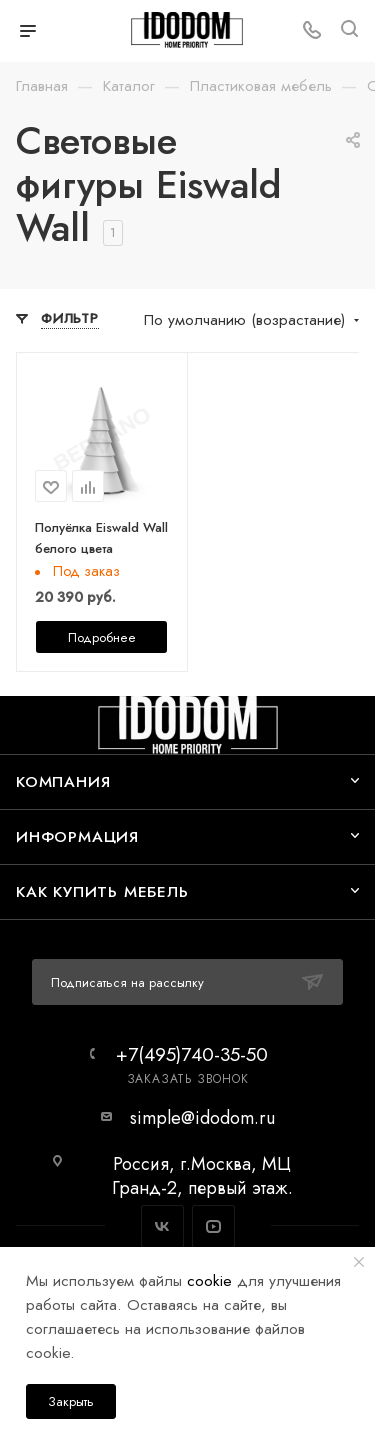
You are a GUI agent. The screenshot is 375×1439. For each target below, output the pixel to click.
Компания (63, 781)
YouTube (213, 1226)
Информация (77, 836)
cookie (209, 1280)
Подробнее (102, 637)
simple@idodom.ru (202, 1118)
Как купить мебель (102, 891)
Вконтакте (162, 1226)
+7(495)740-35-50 (192, 1054)
